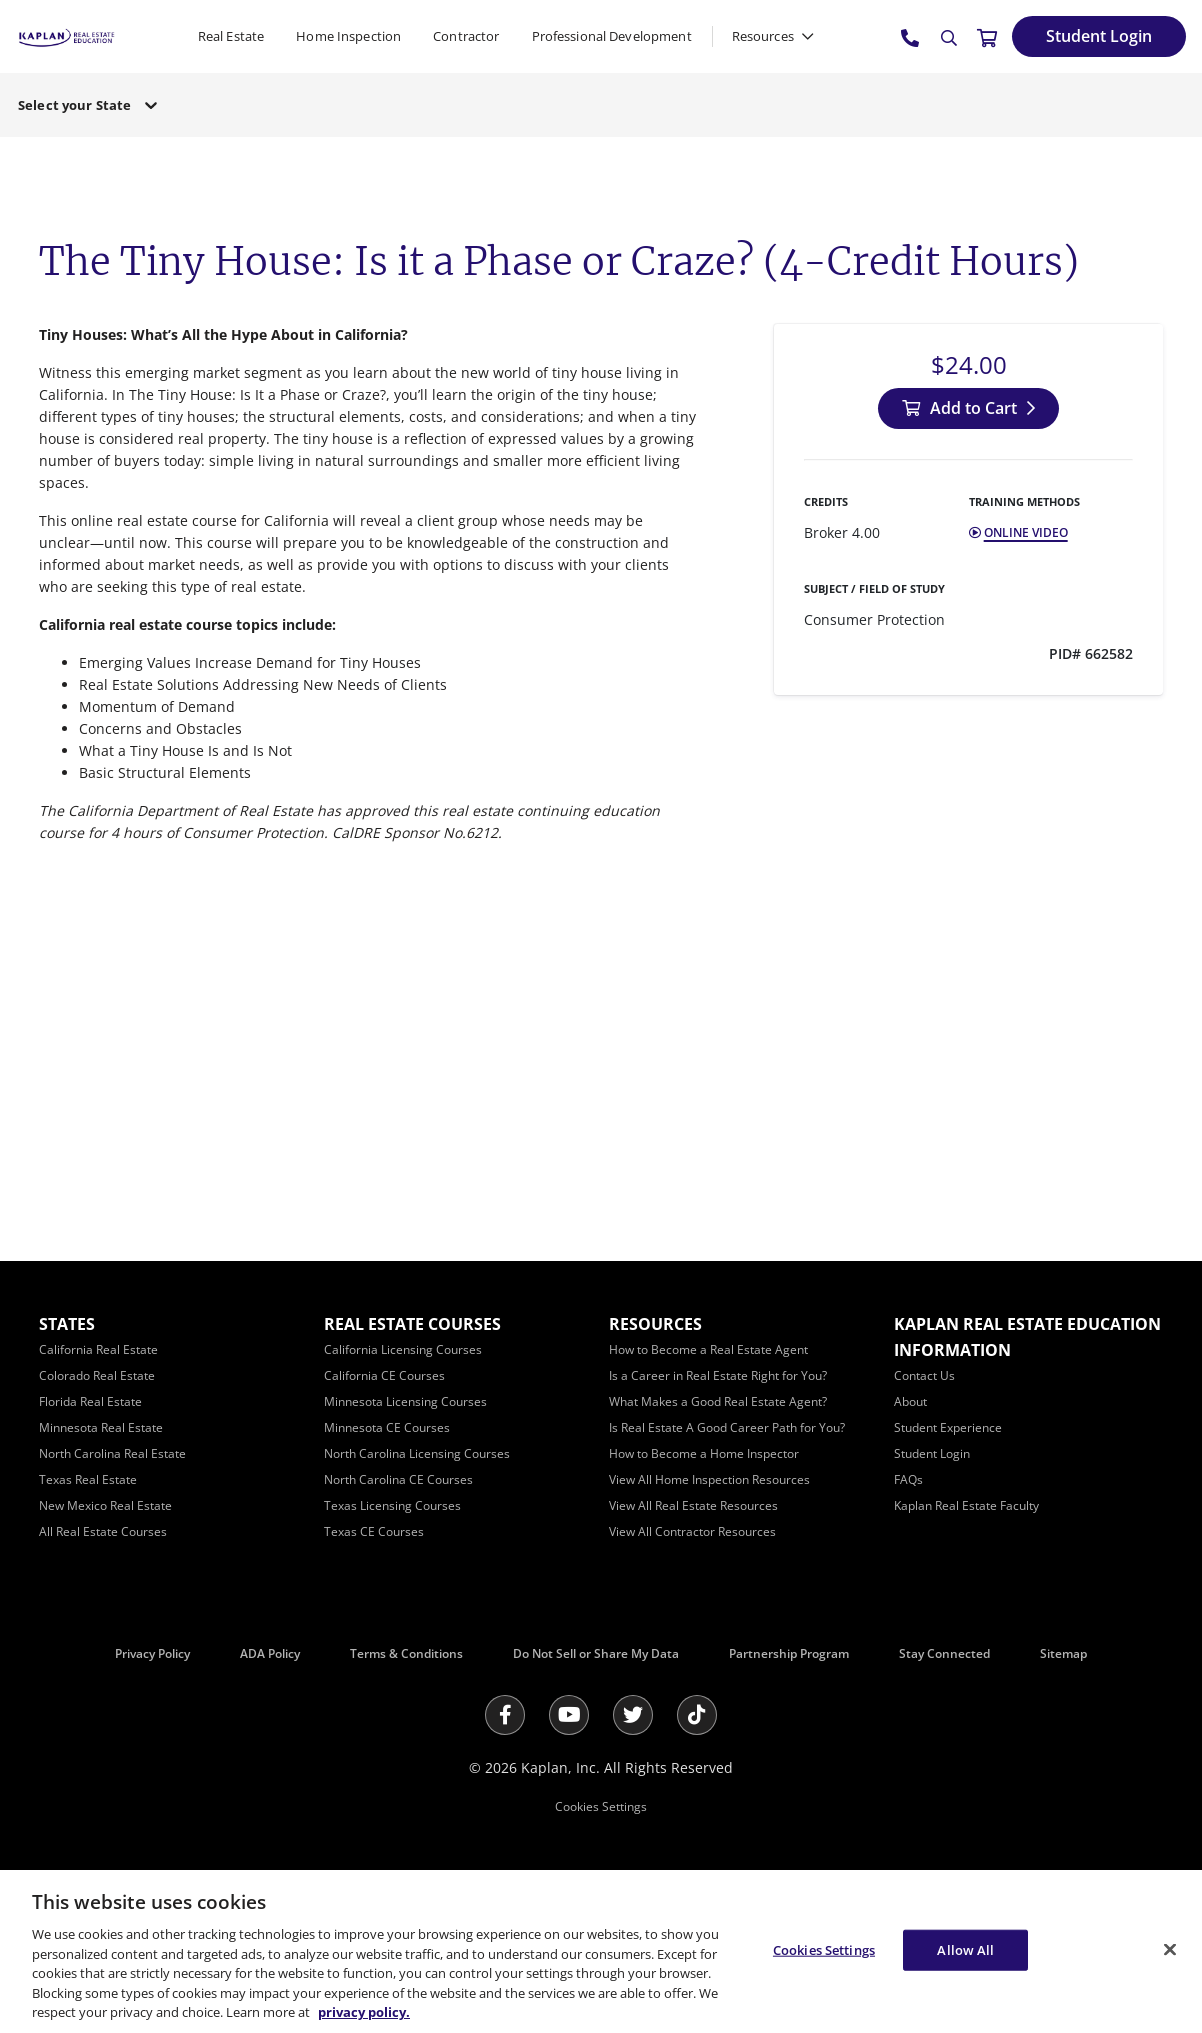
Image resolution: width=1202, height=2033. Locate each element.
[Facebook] (505, 1715)
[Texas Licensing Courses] (392, 1505)
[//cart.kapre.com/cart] (987, 37)
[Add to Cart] (968, 408)
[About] (910, 1401)
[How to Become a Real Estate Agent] (708, 1349)
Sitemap (1063, 1653)
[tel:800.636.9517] (911, 37)
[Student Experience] (948, 1427)
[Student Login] (1099, 36)
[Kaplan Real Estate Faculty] (966, 1505)
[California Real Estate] (98, 1349)
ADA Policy (270, 1653)
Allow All (965, 1949)
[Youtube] (569, 1715)
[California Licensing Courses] (403, 1349)
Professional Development (612, 36)
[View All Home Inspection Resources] (709, 1479)
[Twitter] (633, 1715)
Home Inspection (348, 36)
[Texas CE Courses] (374, 1531)
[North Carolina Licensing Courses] (417, 1453)
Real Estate (231, 36)
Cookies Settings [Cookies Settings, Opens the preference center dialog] (824, 1949)
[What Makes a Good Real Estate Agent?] (718, 1401)
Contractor (466, 36)
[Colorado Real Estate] (97, 1375)
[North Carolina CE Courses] (398, 1479)
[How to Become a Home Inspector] (704, 1453)
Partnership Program (789, 1653)
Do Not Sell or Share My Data (596, 1653)
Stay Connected (944, 1653)
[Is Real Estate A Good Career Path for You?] (727, 1427)
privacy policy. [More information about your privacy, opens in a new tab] (364, 2012)
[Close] (1170, 1949)
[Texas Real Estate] (88, 1479)
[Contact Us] (924, 1375)
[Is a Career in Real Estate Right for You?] (718, 1375)
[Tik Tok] (697, 1715)
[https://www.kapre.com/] (66, 35)
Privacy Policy (152, 1653)
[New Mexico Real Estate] (105, 1505)
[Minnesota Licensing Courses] (405, 1401)
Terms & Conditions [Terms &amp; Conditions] (406, 1653)
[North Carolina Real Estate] (112, 1453)
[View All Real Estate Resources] (693, 1505)
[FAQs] (908, 1479)
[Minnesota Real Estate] (101, 1427)
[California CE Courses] (384, 1375)
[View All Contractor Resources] (692, 1531)
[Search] (949, 38)
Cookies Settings (601, 1806)
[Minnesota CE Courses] (387, 1427)
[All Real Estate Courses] (103, 1531)
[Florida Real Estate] (90, 1401)
